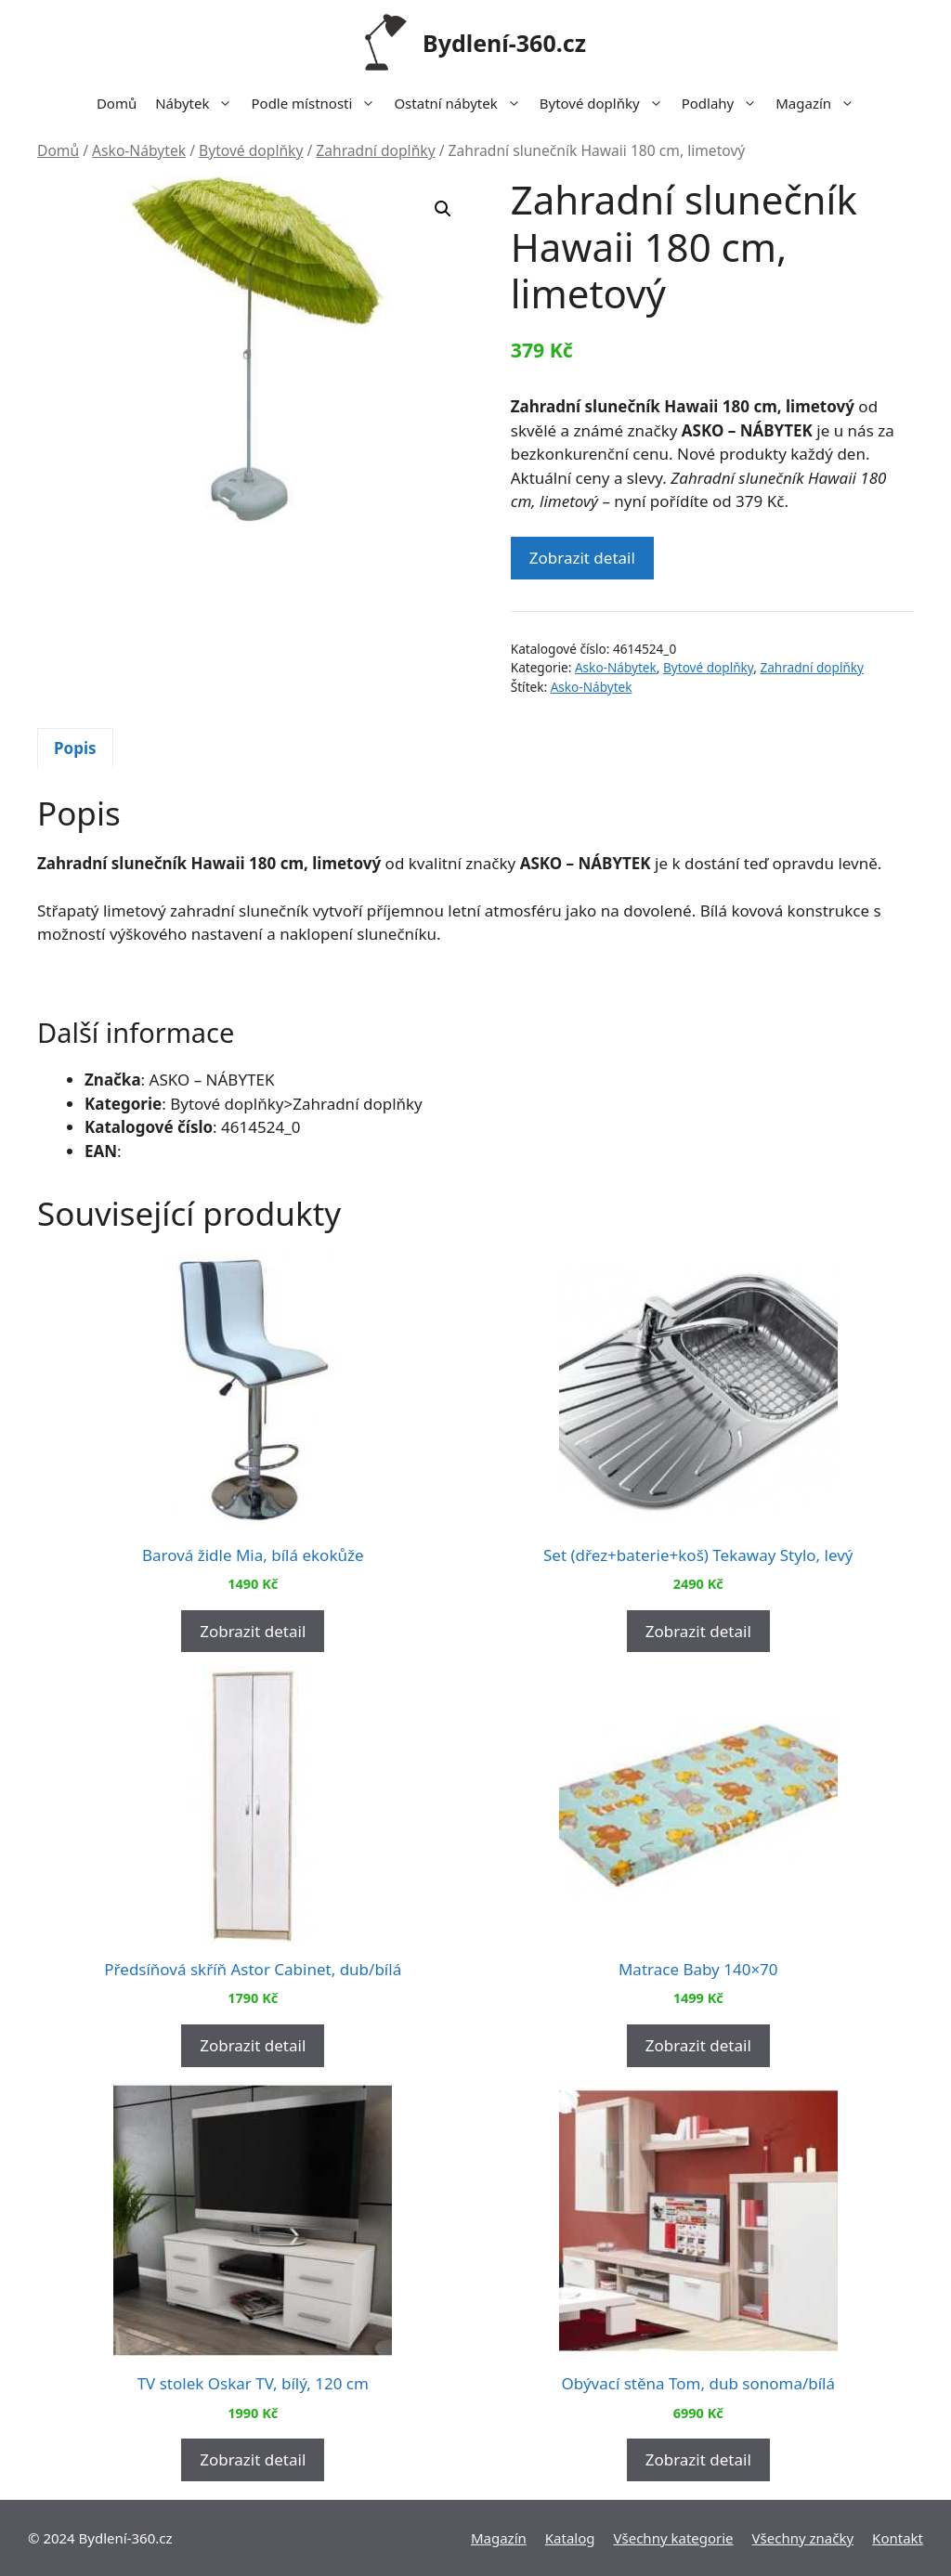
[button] (443, 209)
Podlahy (724, 103)
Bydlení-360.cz (504, 43)
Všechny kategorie (674, 2538)
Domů (117, 103)
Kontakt (897, 2538)
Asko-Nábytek (139, 150)
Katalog (570, 2538)
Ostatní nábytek (461, 103)
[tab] (75, 748)
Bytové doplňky (606, 103)
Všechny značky (803, 2538)
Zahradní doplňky (375, 150)
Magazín (819, 103)
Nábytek (198, 103)
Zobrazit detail (582, 557)
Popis (75, 748)
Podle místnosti (317, 103)
